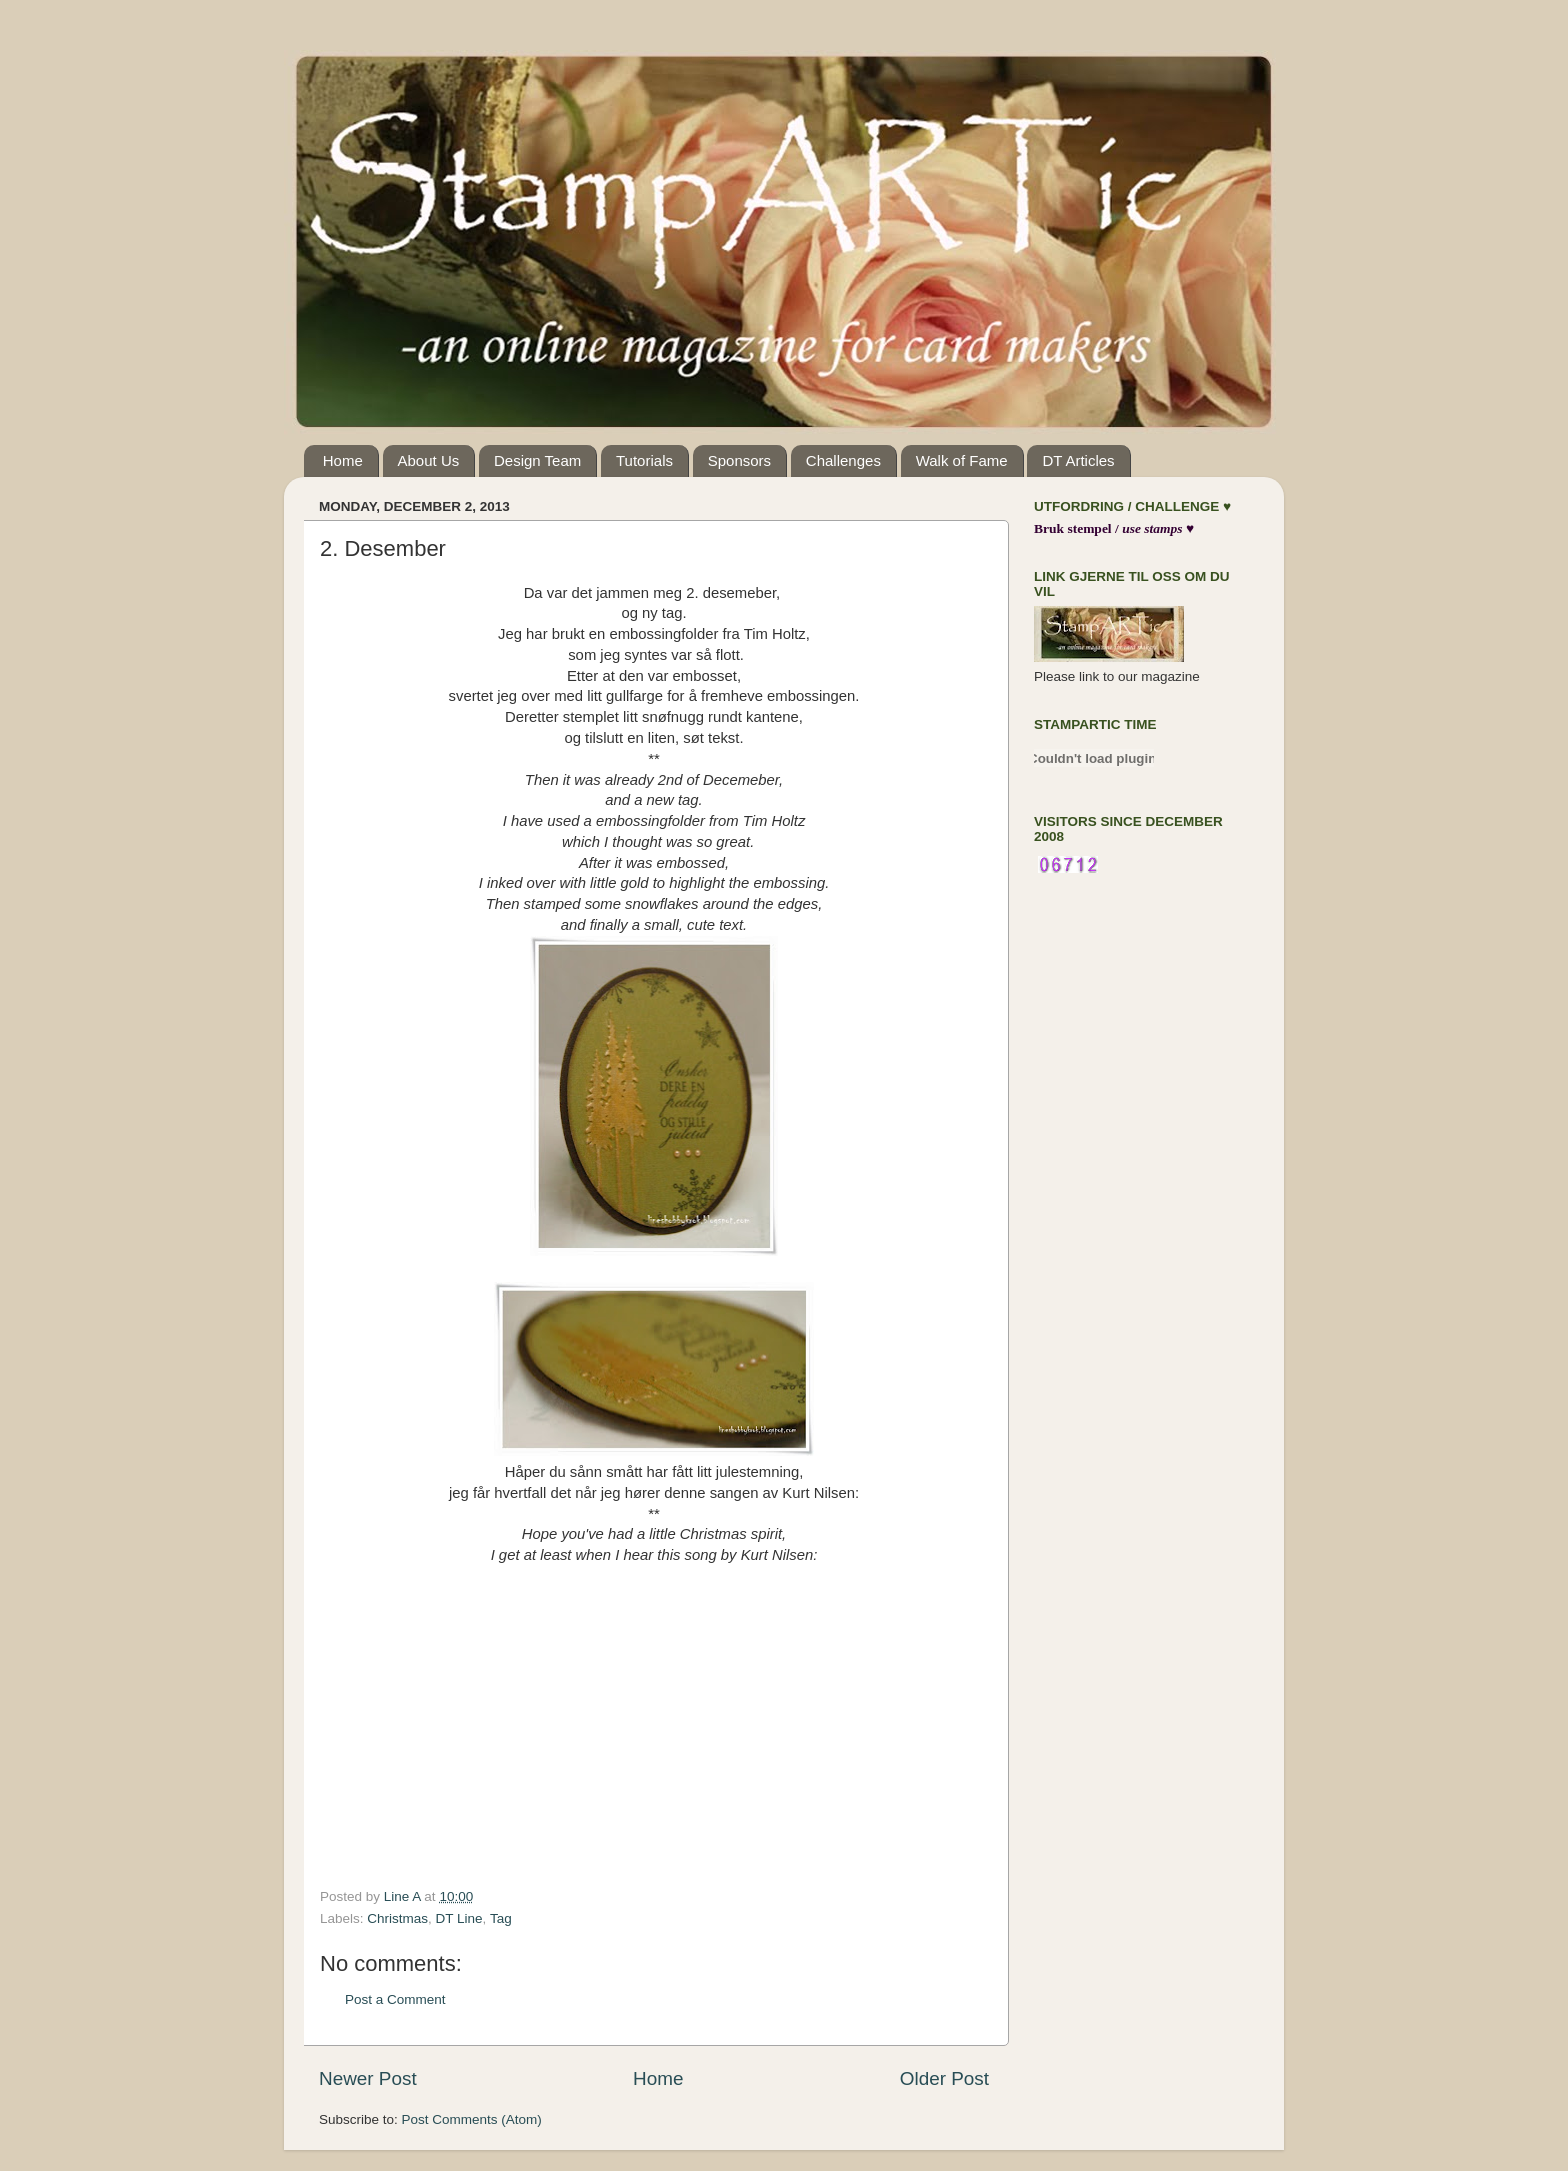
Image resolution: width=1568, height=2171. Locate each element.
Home (343, 460)
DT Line (459, 1918)
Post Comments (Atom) (472, 2119)
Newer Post (368, 2078)
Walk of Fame (962, 460)
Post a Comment (395, 1999)
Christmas (397, 1918)
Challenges (843, 460)
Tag (501, 1918)
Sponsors (739, 460)
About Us (429, 460)
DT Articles (1078, 460)
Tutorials (644, 460)
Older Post (944, 2078)
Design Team (537, 460)
